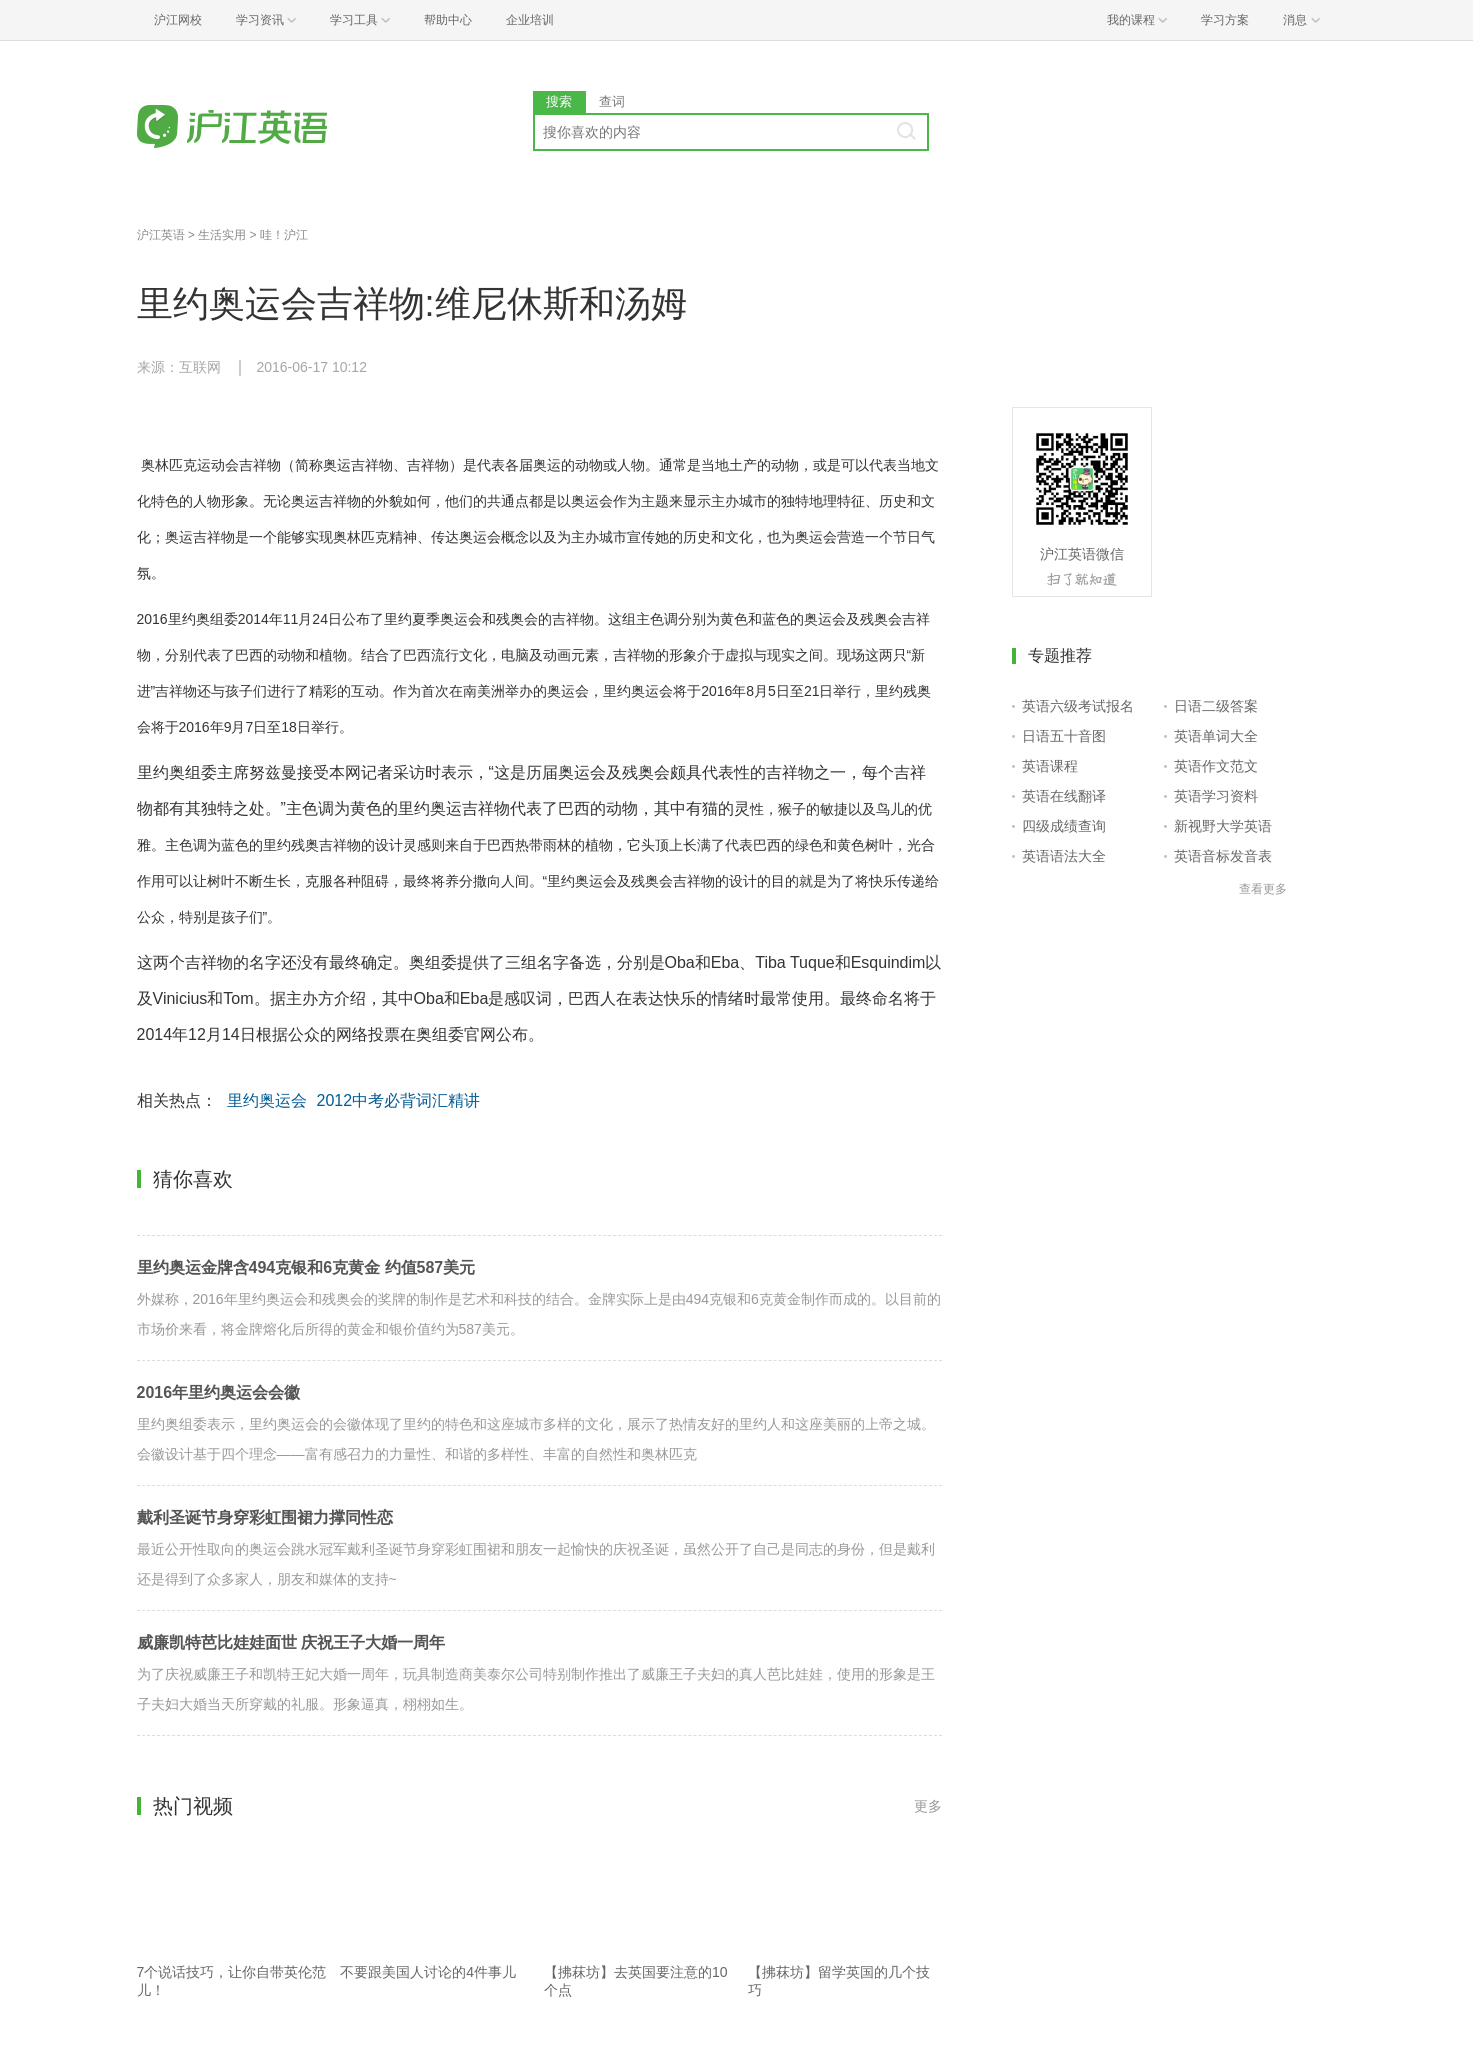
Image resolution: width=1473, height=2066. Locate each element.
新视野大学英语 (1223, 826)
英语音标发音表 (1223, 856)
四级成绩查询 (1064, 826)
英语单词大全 (1216, 736)
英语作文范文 (1216, 766)
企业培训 (530, 20)
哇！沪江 (284, 235)
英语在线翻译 (1064, 796)
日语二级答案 (1216, 706)
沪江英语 (161, 235)
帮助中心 (448, 20)
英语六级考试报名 (1078, 706)
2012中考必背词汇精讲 (399, 1100)
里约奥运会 (267, 1100)
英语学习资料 (1216, 796)
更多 (928, 1806)
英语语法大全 (1064, 856)
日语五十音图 (1064, 736)
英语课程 (1050, 766)
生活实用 (222, 235)
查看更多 (1263, 889)
